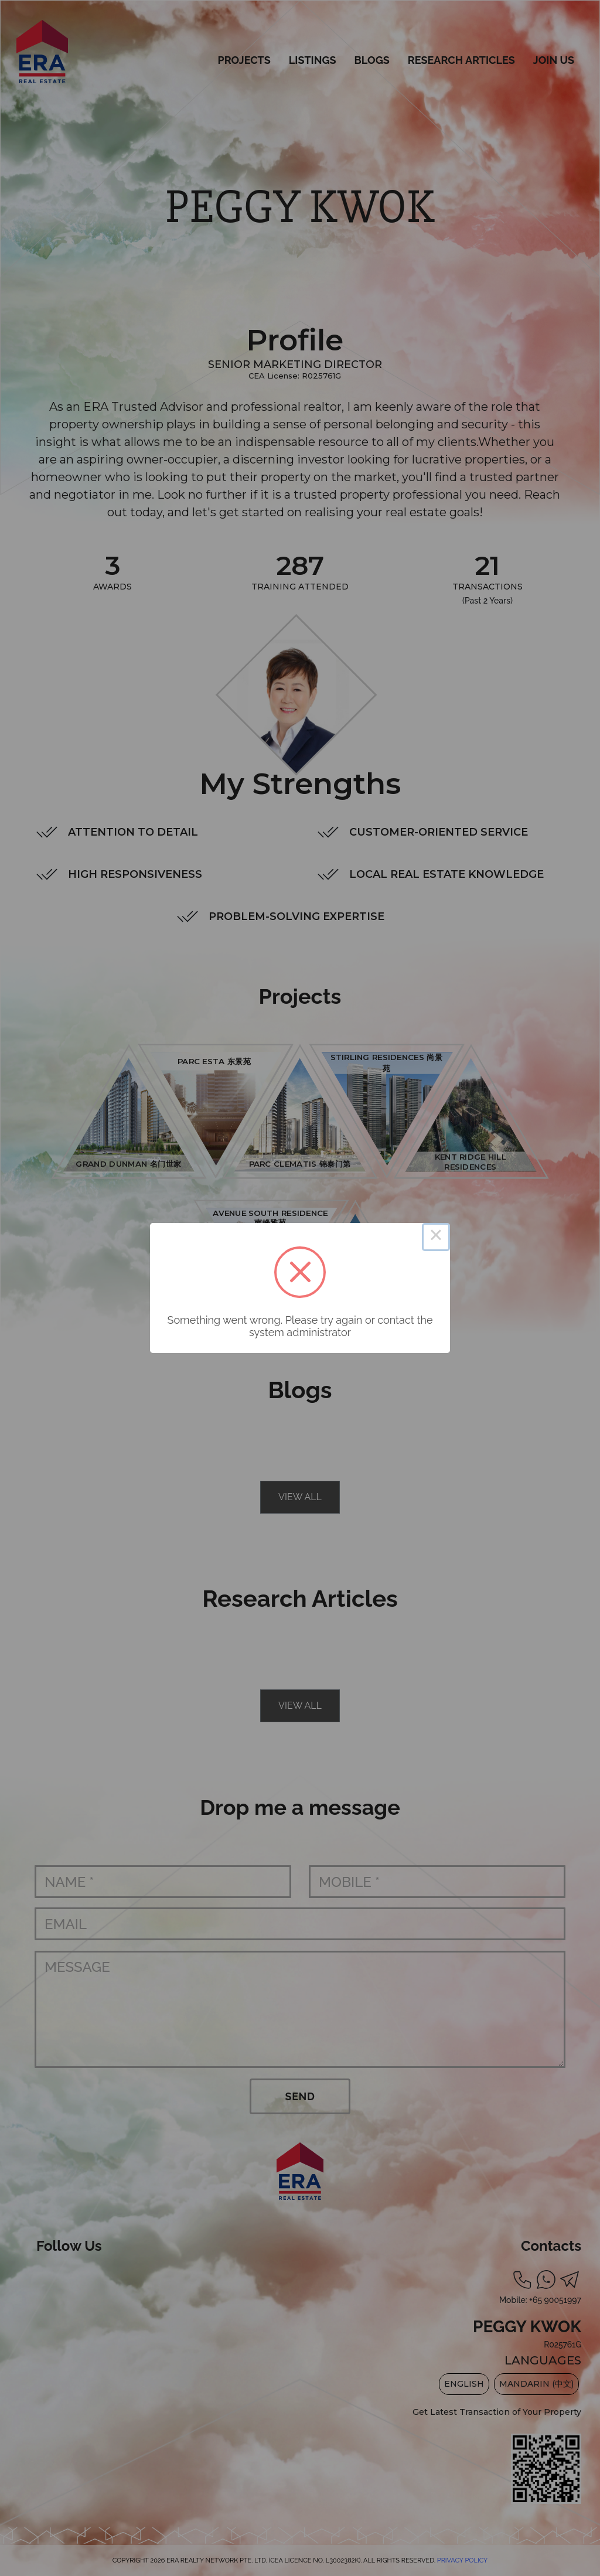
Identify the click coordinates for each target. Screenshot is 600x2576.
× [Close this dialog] (436, 1237)
